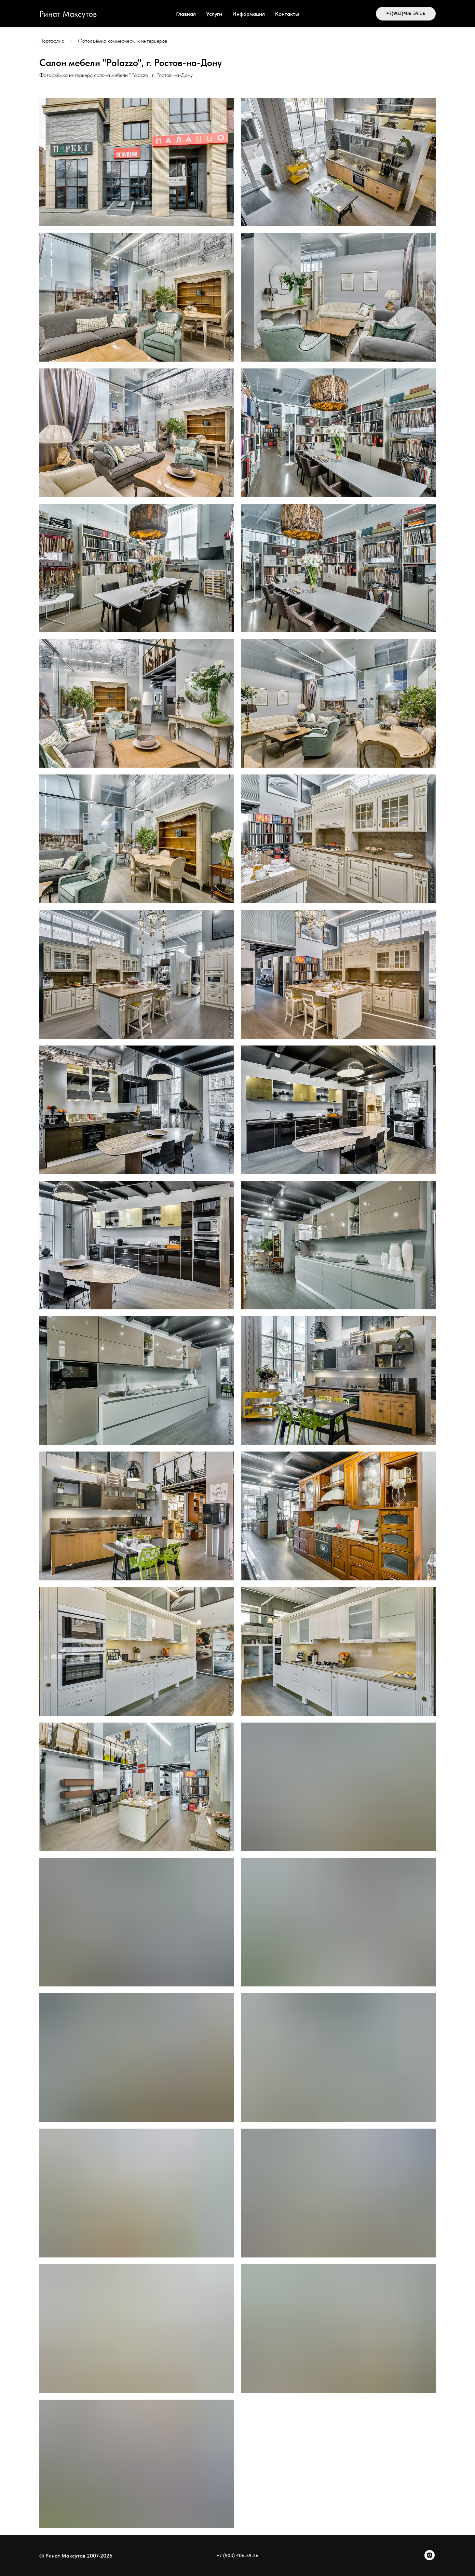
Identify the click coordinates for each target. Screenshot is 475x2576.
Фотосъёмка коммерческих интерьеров (122, 41)
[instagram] (429, 2558)
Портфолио (51, 41)
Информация (248, 14)
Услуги (214, 14)
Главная (186, 14)
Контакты (287, 14)
